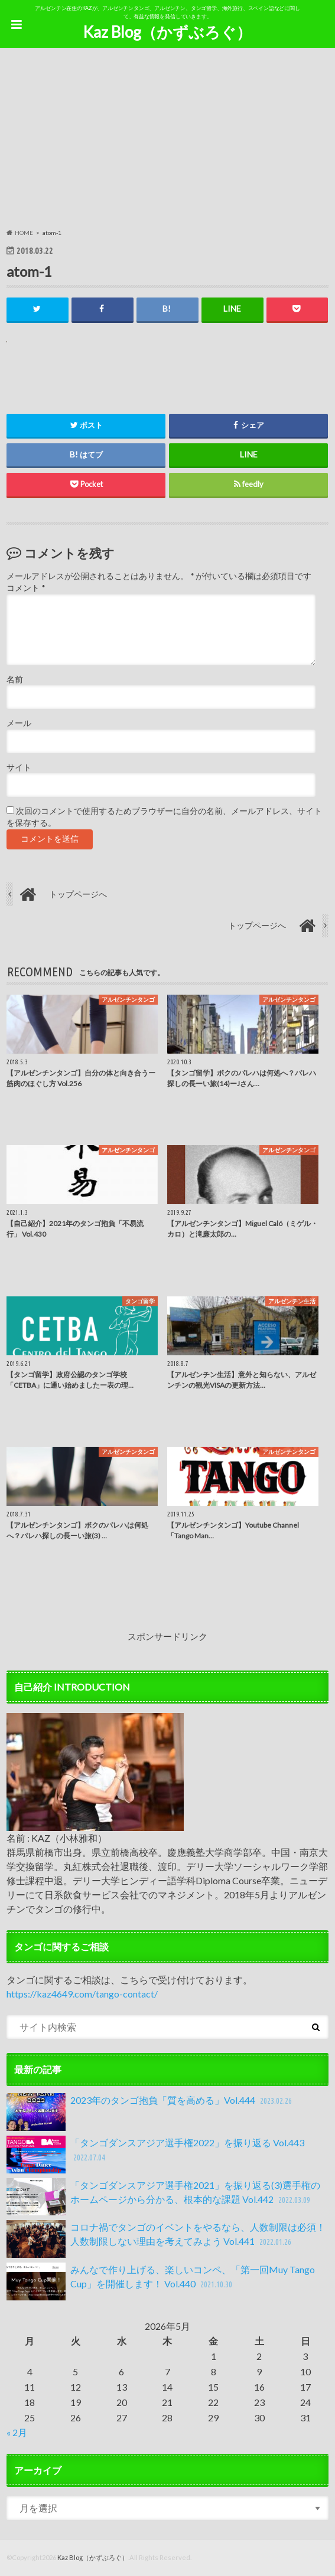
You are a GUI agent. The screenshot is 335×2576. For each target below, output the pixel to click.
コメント (25, 588)
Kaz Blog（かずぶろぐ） (167, 31)
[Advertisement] (168, 140)
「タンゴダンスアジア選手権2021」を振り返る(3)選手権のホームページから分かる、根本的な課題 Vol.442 (163, 2197)
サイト (18, 767)
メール (18, 723)
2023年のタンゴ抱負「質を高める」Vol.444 (150, 2112)
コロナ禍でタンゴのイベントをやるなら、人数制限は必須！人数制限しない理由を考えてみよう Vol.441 (166, 2239)
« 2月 (16, 2432)
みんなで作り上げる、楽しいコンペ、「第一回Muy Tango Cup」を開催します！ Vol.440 (160, 2281)
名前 (14, 679)
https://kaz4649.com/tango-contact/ (82, 1993)
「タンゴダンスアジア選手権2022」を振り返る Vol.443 (155, 2154)
